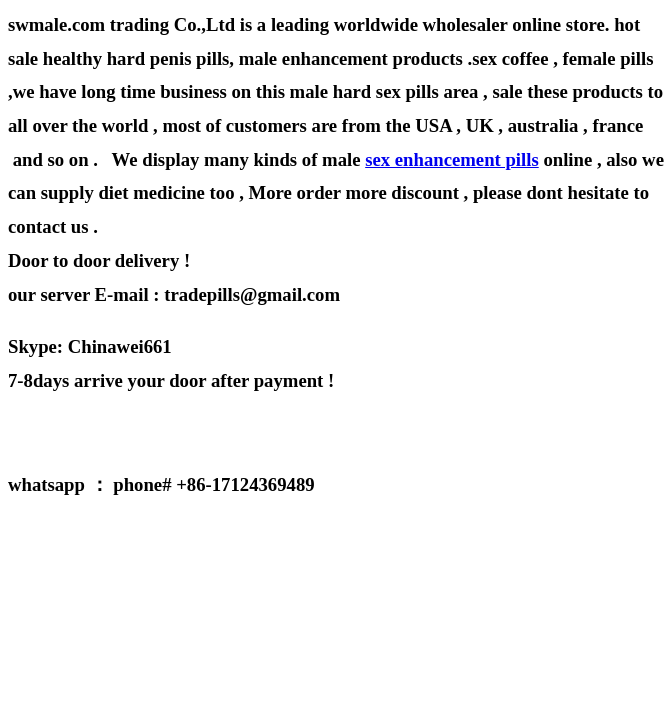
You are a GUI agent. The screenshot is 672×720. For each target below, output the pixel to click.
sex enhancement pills (452, 159)
